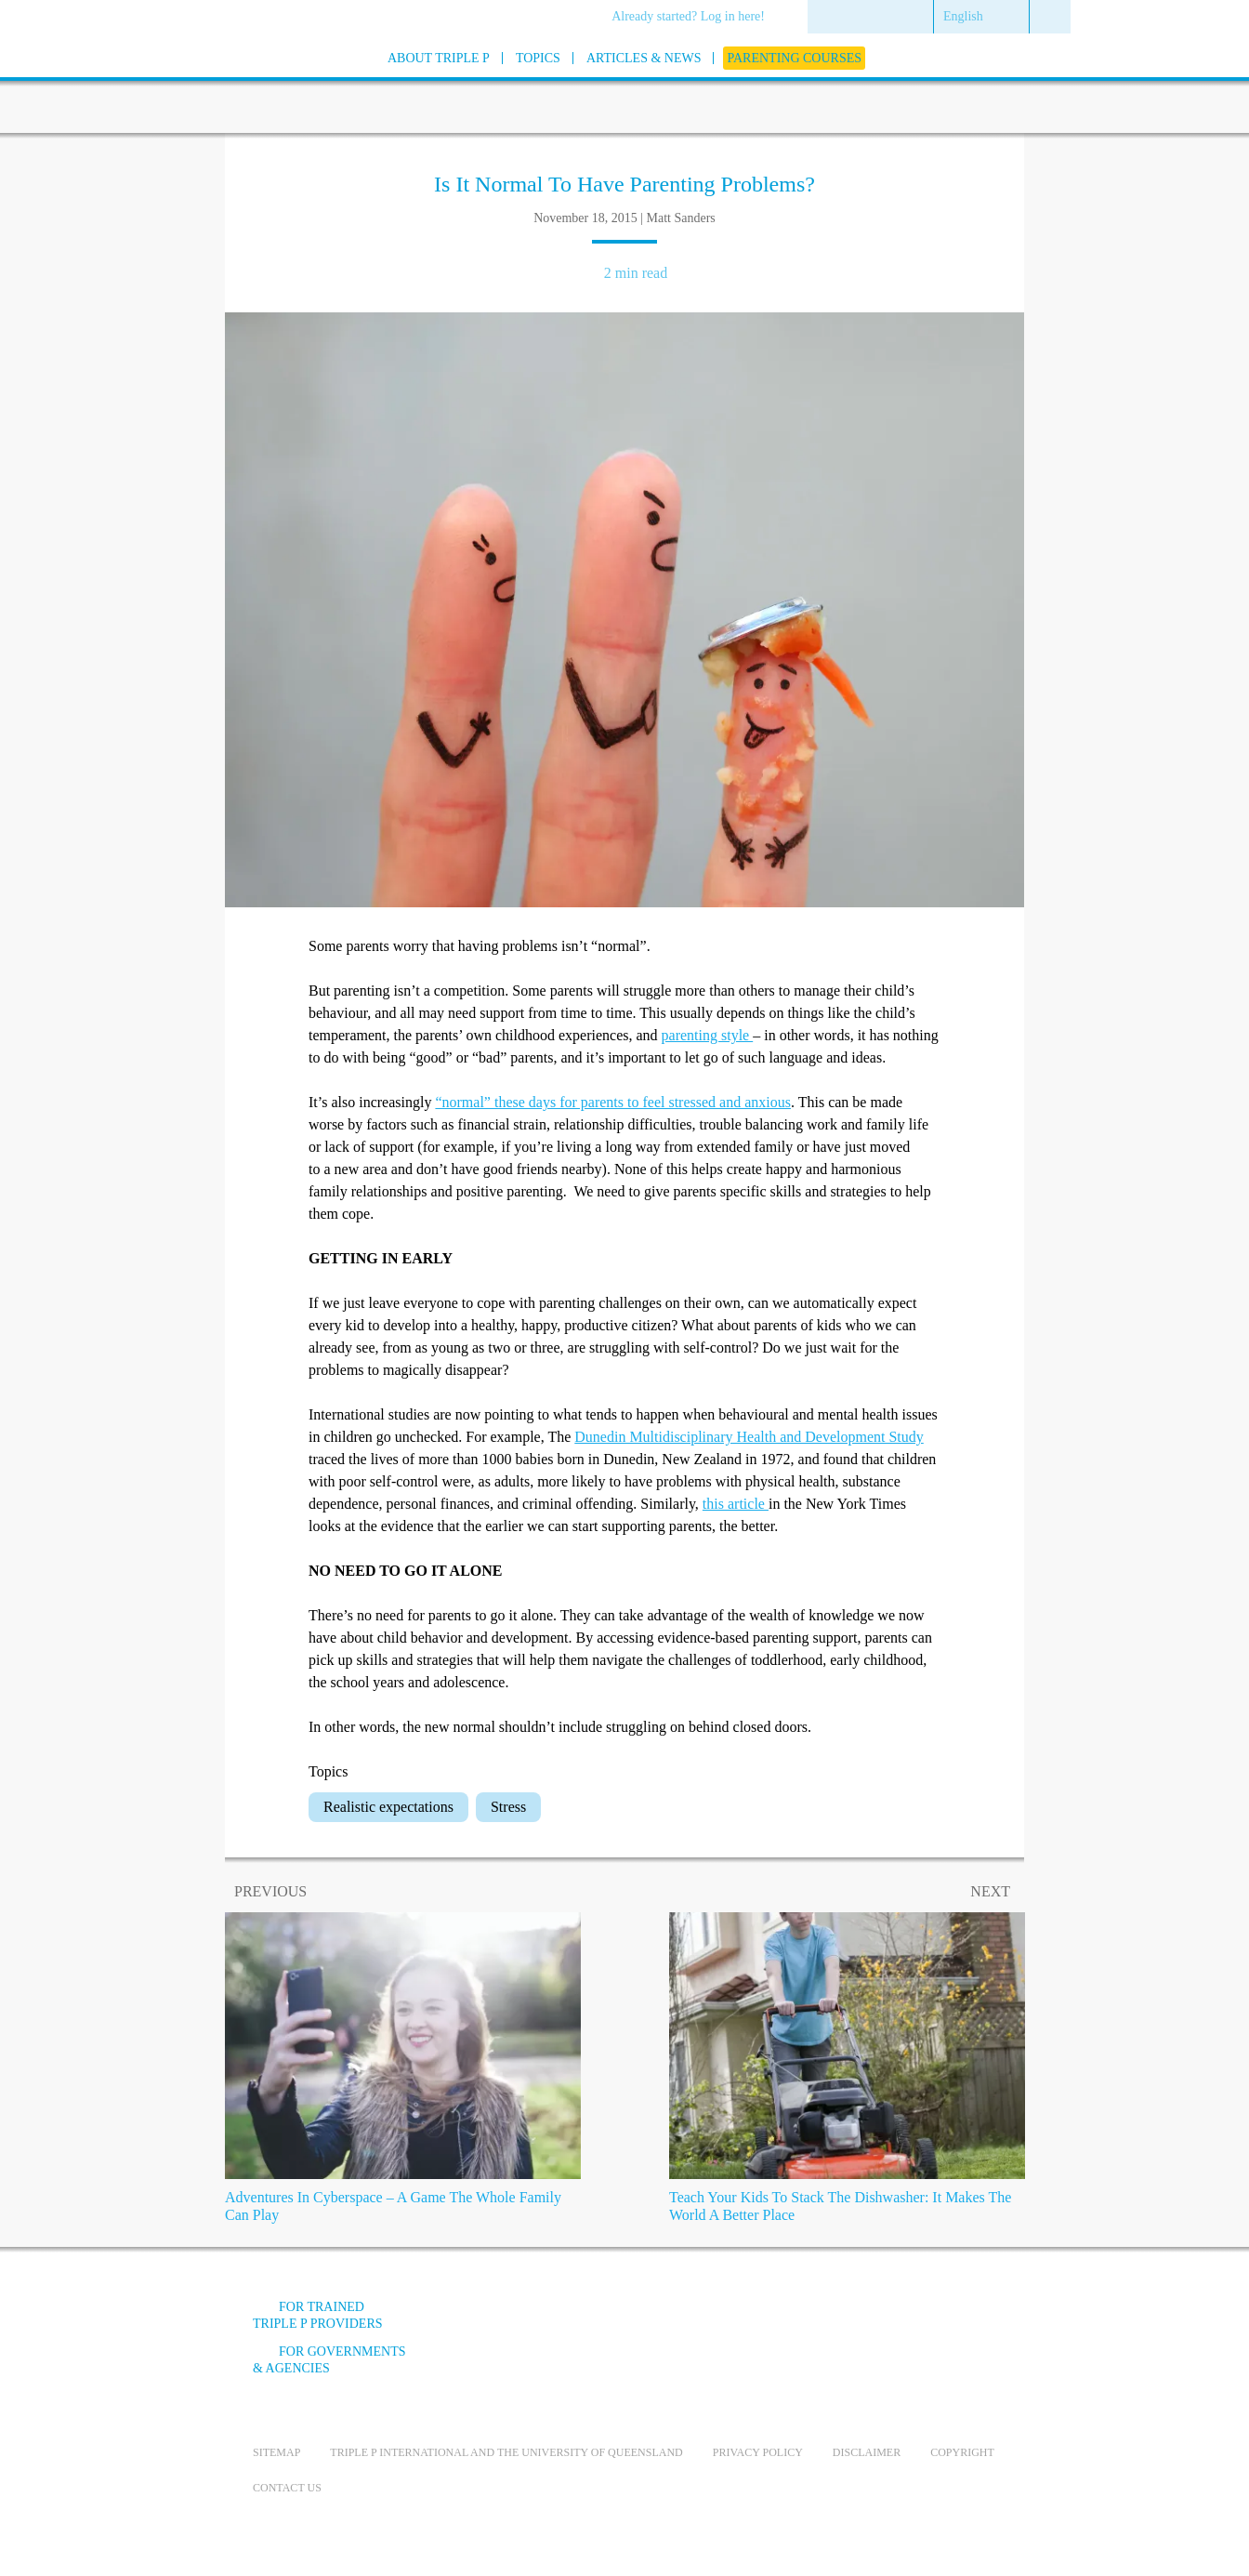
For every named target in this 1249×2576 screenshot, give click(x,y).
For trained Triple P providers (318, 2315)
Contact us (287, 2487)
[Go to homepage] (206, 82)
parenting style (708, 1035)
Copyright (962, 2452)
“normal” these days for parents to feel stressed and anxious (613, 1102)
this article (736, 1504)
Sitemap (276, 2452)
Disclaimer (867, 2452)
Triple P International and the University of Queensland (506, 2452)
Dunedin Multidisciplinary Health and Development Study (749, 1437)
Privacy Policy (758, 2452)
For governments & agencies (329, 2360)
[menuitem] (695, 17)
